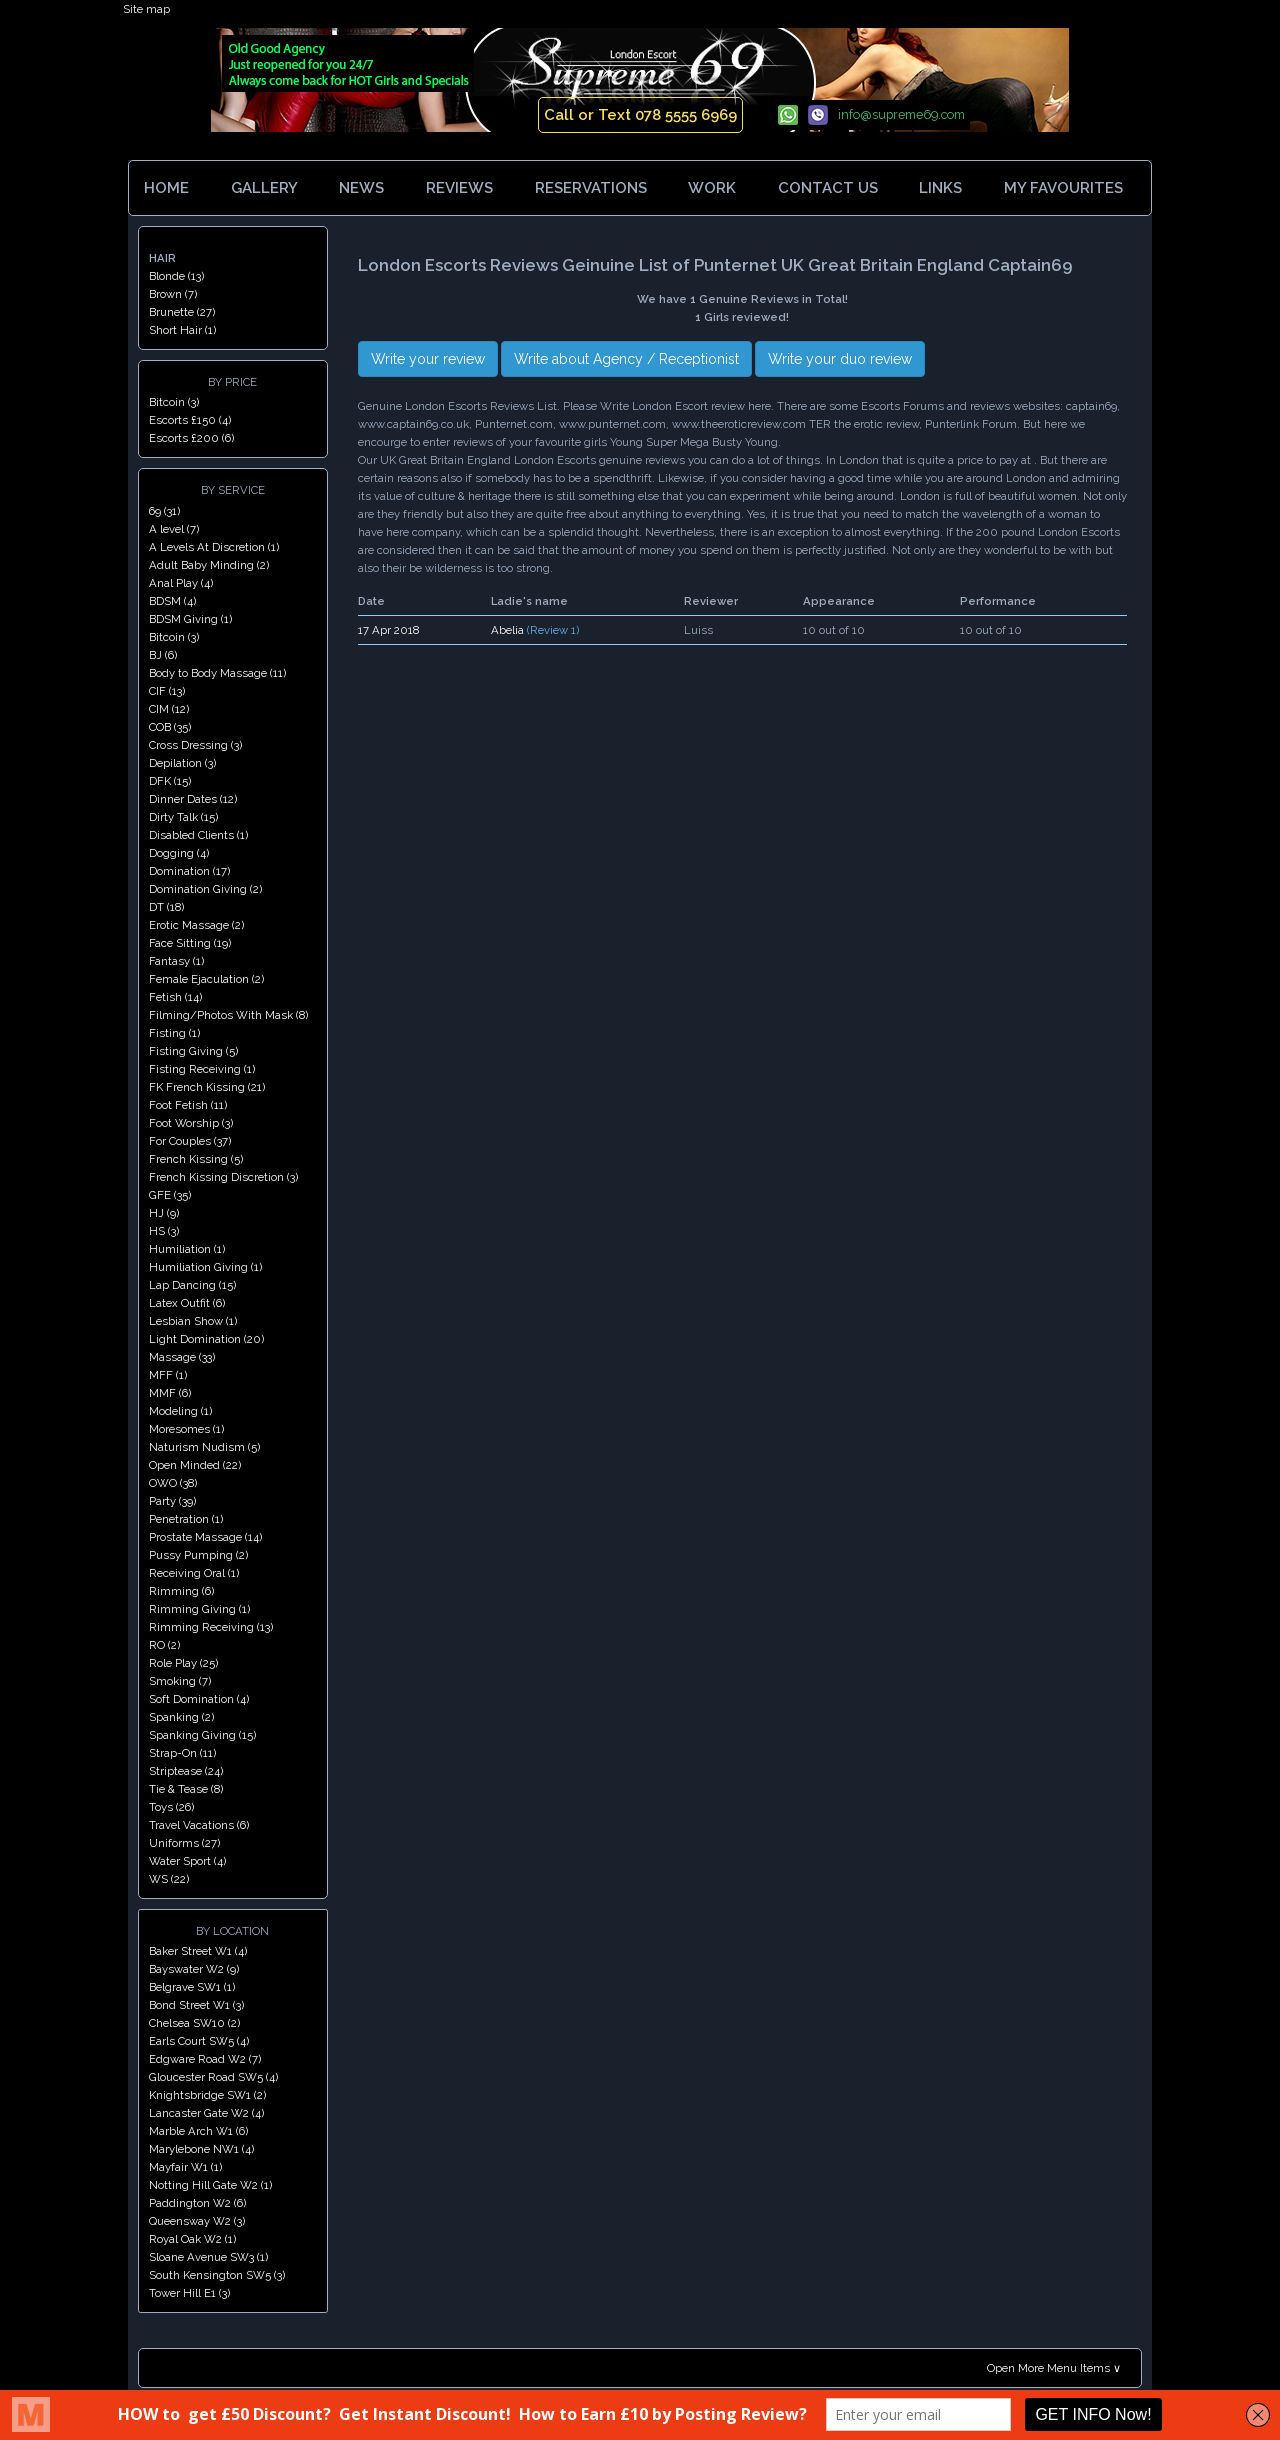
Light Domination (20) (206, 1339)
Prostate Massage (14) (205, 1537)
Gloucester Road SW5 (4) (213, 2077)
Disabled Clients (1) (198, 835)
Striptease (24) (186, 1771)
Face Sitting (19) (190, 943)
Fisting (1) (174, 1033)
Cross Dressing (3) (195, 745)
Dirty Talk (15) (183, 817)
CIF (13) (167, 691)
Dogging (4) (179, 853)
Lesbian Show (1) (193, 1321)
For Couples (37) (190, 1141)
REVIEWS (459, 188)
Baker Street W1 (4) (198, 1951)
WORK (712, 188)
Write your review (428, 359)
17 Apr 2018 (388, 630)
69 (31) (164, 511)
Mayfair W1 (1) (185, 2167)
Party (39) (172, 1501)
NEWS (361, 188)
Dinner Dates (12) (193, 799)
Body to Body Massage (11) (217, 673)
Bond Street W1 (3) (196, 2005)
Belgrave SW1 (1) (192, 1987)
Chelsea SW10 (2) (194, 2023)
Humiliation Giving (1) (205, 1267)
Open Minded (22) (195, 1465)
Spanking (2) (181, 1717)
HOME (166, 188)
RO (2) (164, 1645)
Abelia (507, 630)
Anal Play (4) (181, 583)
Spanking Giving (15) (202, 1735)
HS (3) (164, 1231)
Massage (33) (182, 1357)
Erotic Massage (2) (196, 925)
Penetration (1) (186, 1519)
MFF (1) (168, 1375)
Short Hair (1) (182, 330)
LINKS (940, 188)
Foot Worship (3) (191, 1123)
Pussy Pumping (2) (198, 1555)
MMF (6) (170, 1393)
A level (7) (174, 529)
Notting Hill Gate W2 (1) (210, 2185)
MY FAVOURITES (1067, 188)
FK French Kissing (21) (207, 1087)
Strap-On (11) (182, 1753)
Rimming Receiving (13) (211, 1627)
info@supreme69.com (901, 114)
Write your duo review (840, 359)
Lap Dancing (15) (192, 1285)
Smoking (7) (180, 1681)
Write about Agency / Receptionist (626, 359)
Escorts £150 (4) (190, 420)
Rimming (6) (181, 1591)
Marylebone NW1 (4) (201, 2149)
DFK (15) (170, 781)
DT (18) (166, 907)
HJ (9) (164, 1213)
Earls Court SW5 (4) (199, 2041)
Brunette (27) (182, 312)
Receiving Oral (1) (194, 1573)
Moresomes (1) (186, 1429)
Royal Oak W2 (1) (192, 2239)
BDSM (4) (172, 601)
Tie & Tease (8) (186, 1789)
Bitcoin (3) (174, 402)
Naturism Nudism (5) (204, 1447)
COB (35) (170, 727)
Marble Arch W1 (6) (198, 2131)
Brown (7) (173, 294)
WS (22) (169, 1879)
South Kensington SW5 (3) (217, 2275)
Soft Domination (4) (199, 1699)
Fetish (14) (175, 997)
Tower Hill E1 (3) (189, 2293)
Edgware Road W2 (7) (205, 2059)
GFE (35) (170, 1195)
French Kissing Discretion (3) (223, 1177)
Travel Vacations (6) (199, 1825)
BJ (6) (163, 655)
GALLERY (264, 188)
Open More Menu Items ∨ (1054, 2368)
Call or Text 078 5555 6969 (640, 115)
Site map (146, 9)
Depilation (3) (182, 763)
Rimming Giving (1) (199, 1609)
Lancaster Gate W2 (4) (206, 2113)
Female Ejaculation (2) (206, 979)
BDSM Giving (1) (190, 619)
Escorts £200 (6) (191, 438)
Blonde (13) (176, 276)
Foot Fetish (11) (188, 1105)
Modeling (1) (180, 1411)
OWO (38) (173, 1483)
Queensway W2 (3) (197, 2221)
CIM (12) (169, 709)
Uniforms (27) (184, 1843)
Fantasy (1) (176, 961)
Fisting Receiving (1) (202, 1069)
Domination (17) (189, 871)
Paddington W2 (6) (197, 2203)
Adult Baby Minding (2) (209, 565)
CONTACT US (828, 188)
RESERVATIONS (591, 188)
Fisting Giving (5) (193, 1051)
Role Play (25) (183, 1663)
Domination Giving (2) (205, 889)
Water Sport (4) (187, 1861)
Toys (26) (171, 1807)
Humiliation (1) (187, 1249)
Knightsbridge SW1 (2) (207, 2095)
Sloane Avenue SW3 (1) (208, 2257)
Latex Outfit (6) (187, 1303)
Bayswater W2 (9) (194, 1969)
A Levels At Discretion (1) (214, 547)
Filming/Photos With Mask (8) (228, 1015)
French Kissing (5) (196, 1159)
